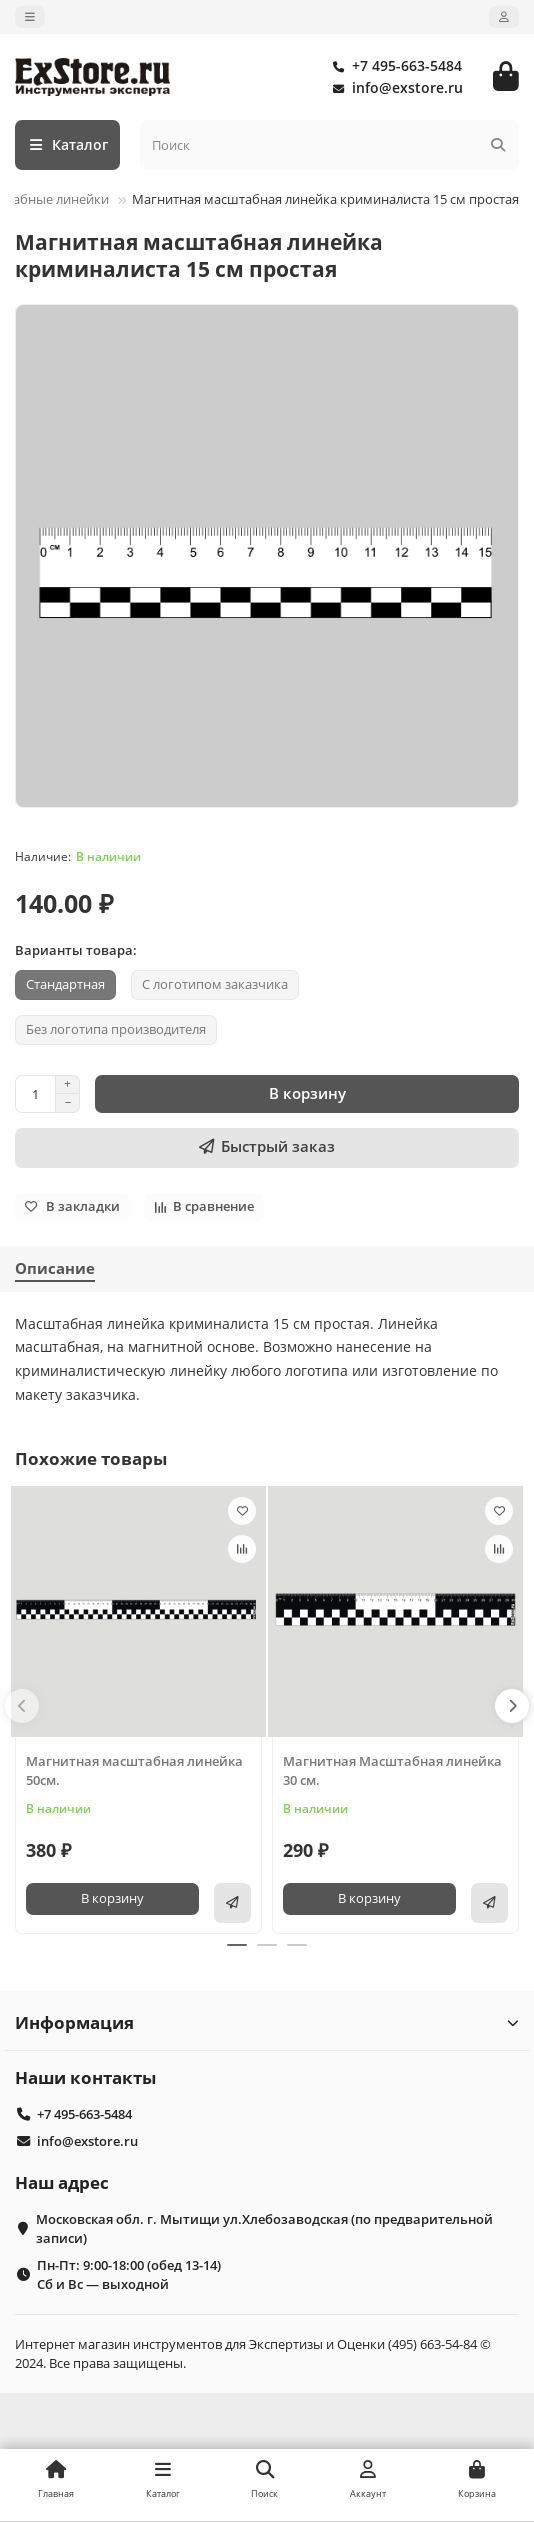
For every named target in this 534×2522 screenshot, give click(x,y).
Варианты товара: (76, 950)
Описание (55, 1268)
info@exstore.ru (393, 88)
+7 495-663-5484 (393, 66)
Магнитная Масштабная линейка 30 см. (392, 1770)
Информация (267, 2022)
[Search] (330, 145)
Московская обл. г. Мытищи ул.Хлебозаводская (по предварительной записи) (264, 2228)
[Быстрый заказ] (267, 1148)
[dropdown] (30, 17)
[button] (22, 1706)
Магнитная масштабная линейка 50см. (134, 1770)
